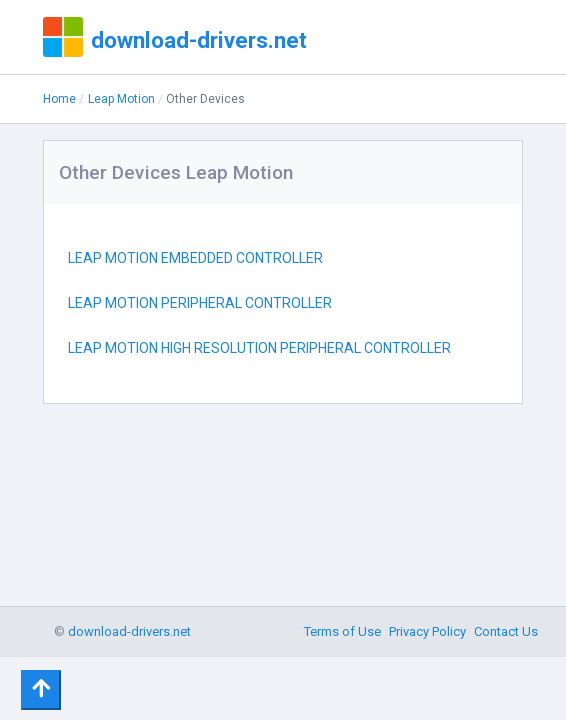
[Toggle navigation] (41, 690)
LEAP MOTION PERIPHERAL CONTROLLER (200, 303)
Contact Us (506, 631)
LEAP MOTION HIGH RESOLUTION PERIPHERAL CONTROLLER (259, 348)
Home (59, 99)
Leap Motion (121, 99)
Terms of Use (342, 631)
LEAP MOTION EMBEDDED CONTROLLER (195, 258)
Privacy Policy (427, 631)
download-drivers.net (199, 40)
